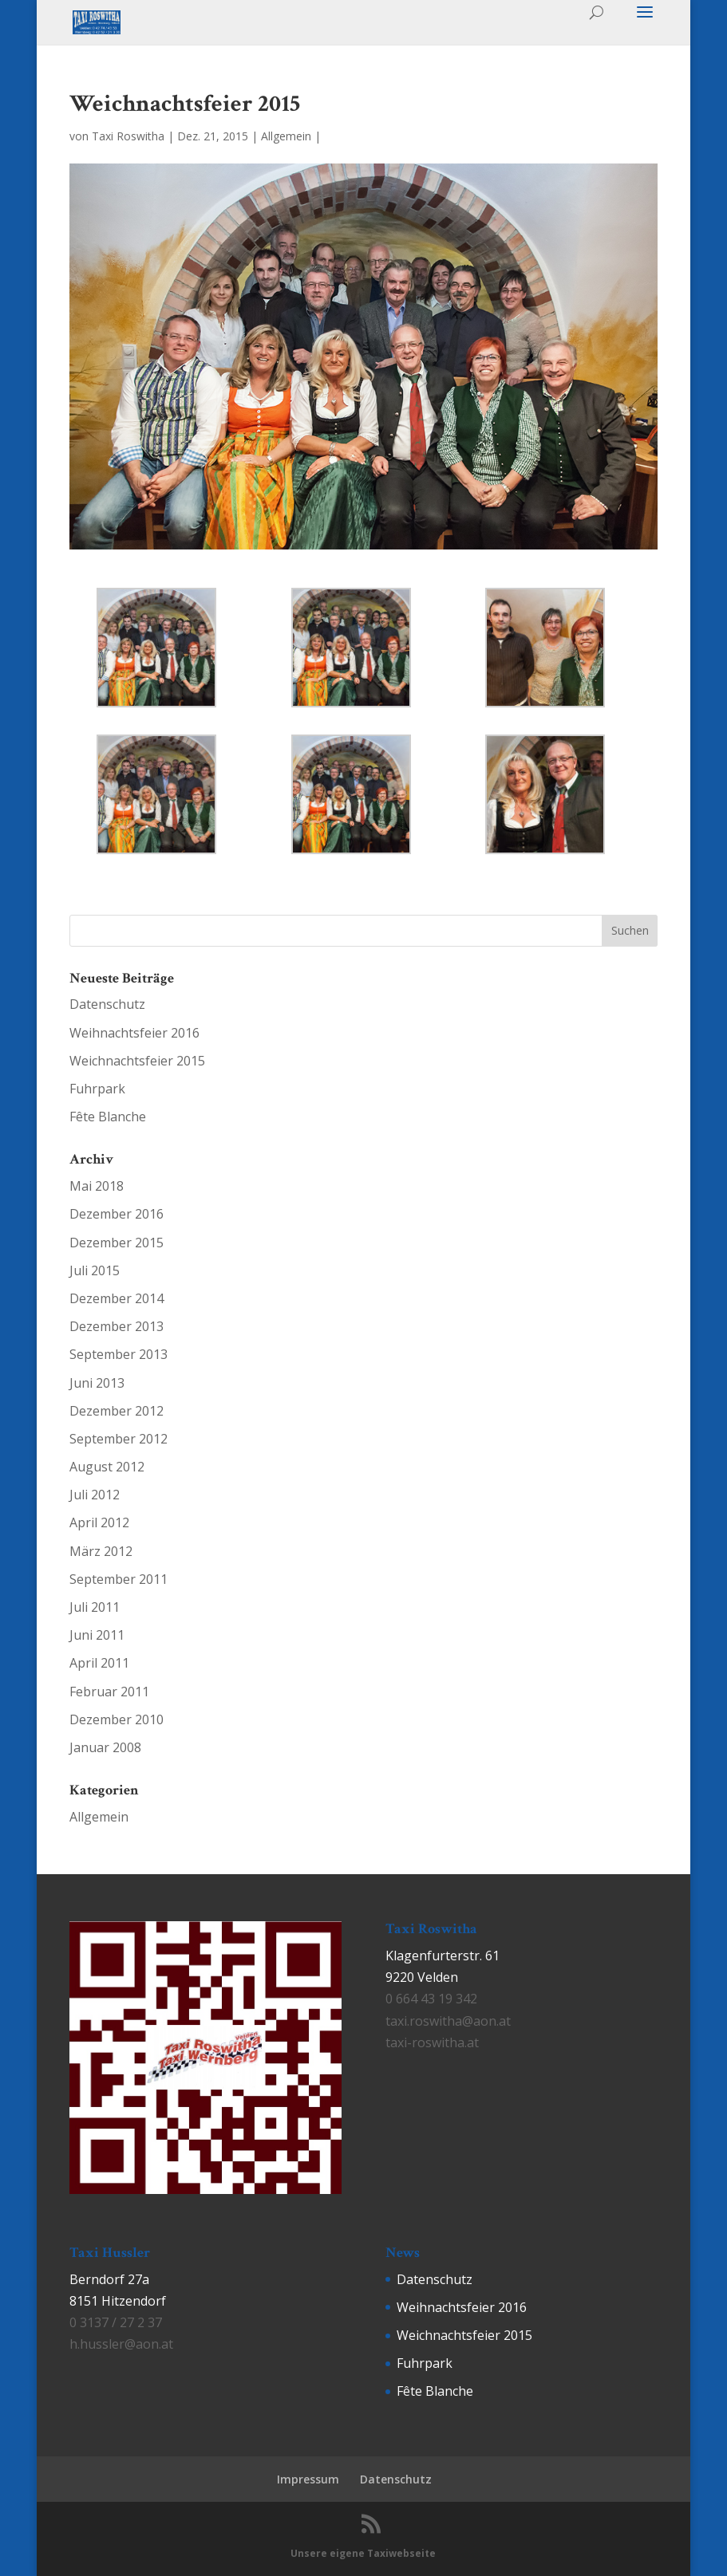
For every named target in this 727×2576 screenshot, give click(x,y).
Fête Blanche (107, 1116)
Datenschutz (107, 1004)
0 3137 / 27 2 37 (115, 2322)
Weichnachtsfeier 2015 (137, 1060)
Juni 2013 (96, 1383)
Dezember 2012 (116, 1411)
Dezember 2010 (116, 1719)
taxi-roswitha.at (432, 2042)
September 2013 (118, 1354)
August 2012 (106, 1466)
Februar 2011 (109, 1691)
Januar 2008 (105, 1747)
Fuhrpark (97, 1088)
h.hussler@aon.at (121, 2344)
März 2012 (100, 1551)
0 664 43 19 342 (431, 1998)
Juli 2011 (94, 1607)
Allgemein (286, 136)
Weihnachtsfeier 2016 (134, 1033)
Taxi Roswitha (128, 136)
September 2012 (118, 1439)
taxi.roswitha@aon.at (448, 2021)
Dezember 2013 (116, 1326)
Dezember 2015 (116, 1242)
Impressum (308, 2479)
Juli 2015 (94, 1270)
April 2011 (99, 1663)
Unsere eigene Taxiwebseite (363, 2553)
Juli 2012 (94, 1494)
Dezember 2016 (116, 1214)
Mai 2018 (96, 1186)
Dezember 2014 (116, 1298)
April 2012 (99, 1522)
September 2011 (118, 1579)
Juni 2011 (96, 1635)
